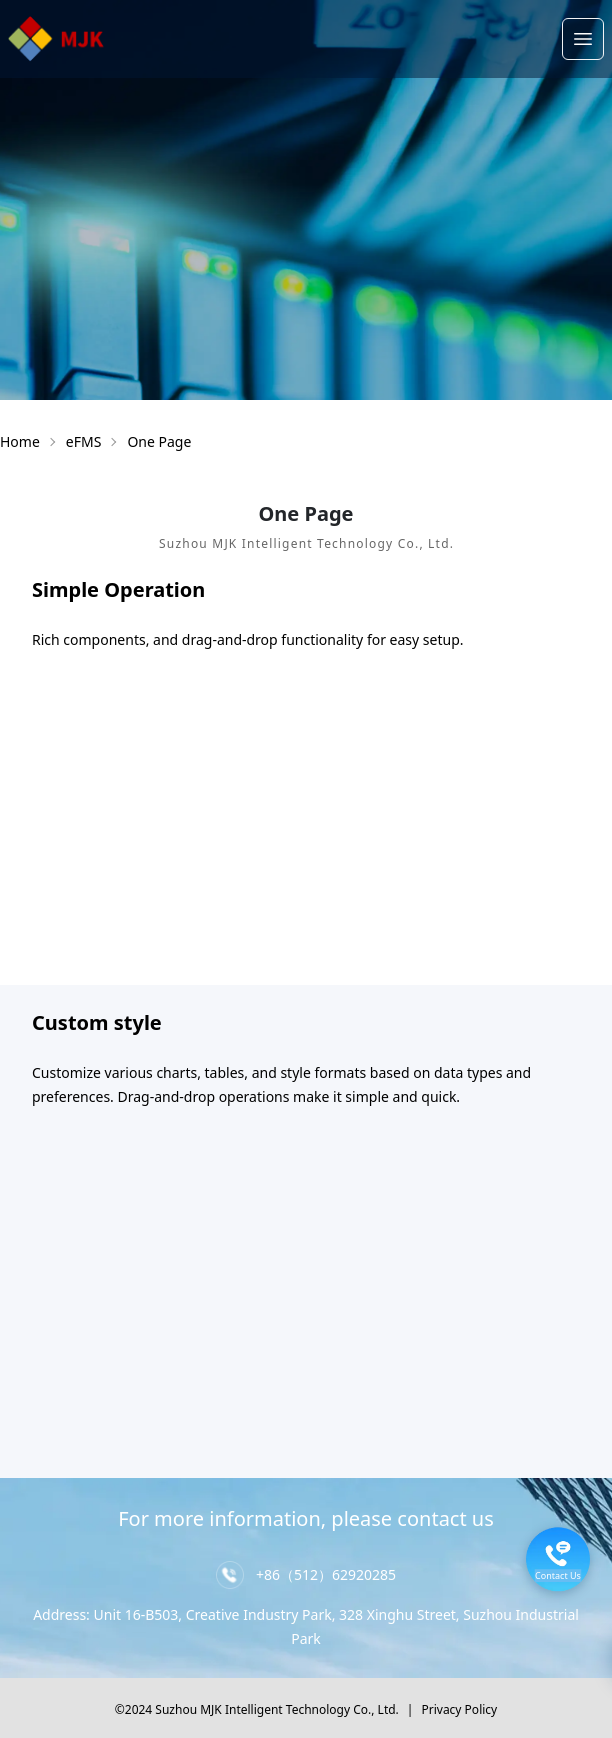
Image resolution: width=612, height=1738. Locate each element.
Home (20, 441)
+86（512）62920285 (326, 1574)
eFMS (84, 441)
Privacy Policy (459, 1709)
